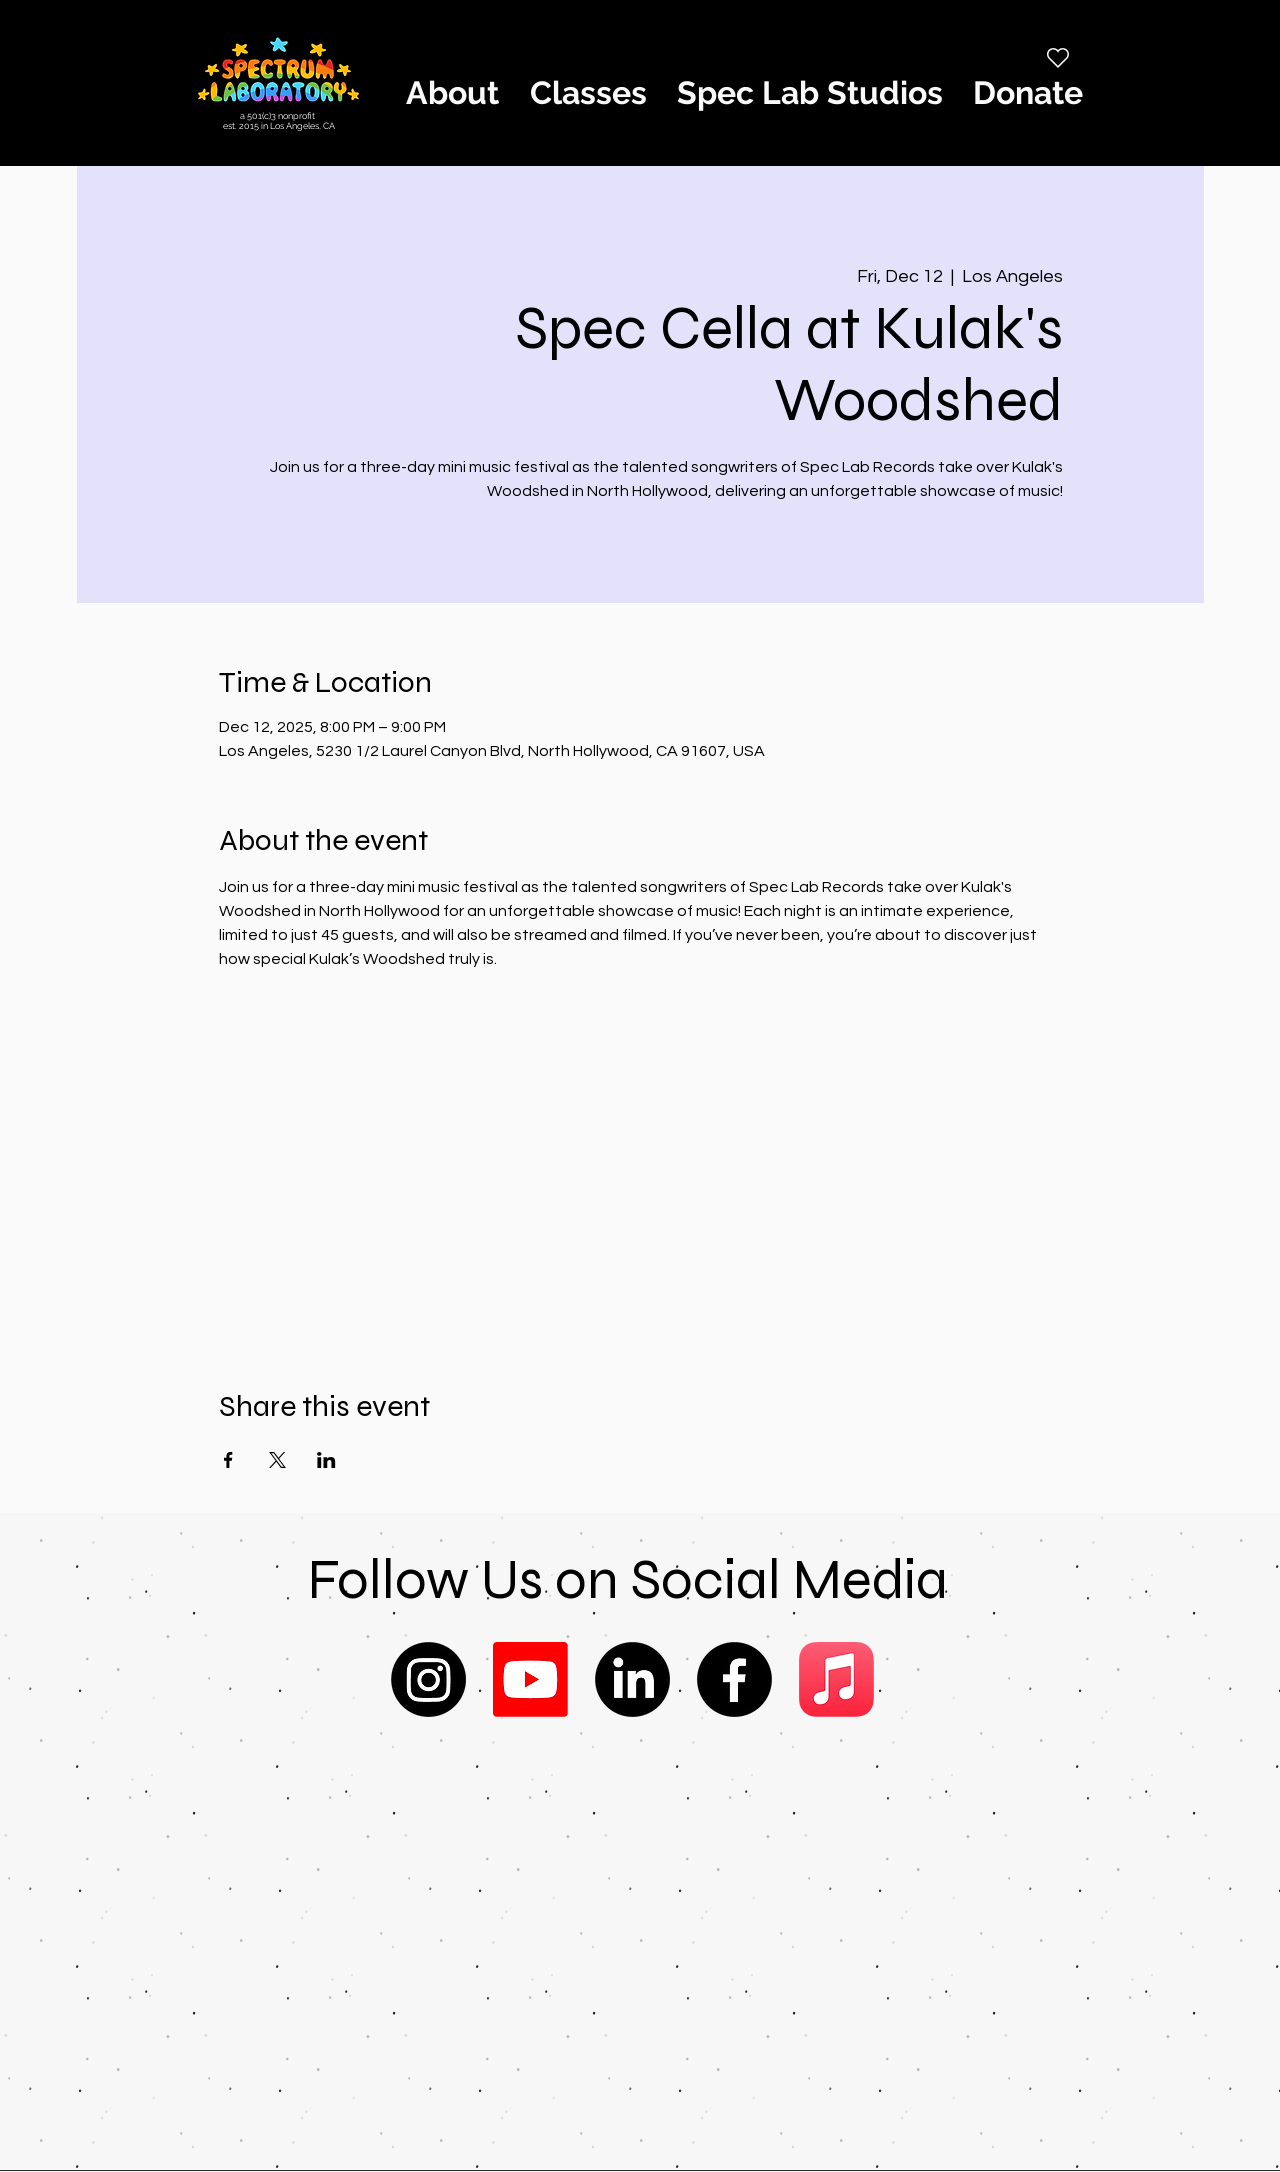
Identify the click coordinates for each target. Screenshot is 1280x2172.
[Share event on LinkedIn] (326, 1460)
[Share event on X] (277, 1460)
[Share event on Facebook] (228, 1460)
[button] (452, 93)
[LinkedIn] (632, 1679)
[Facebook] (734, 1679)
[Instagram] (428, 1679)
